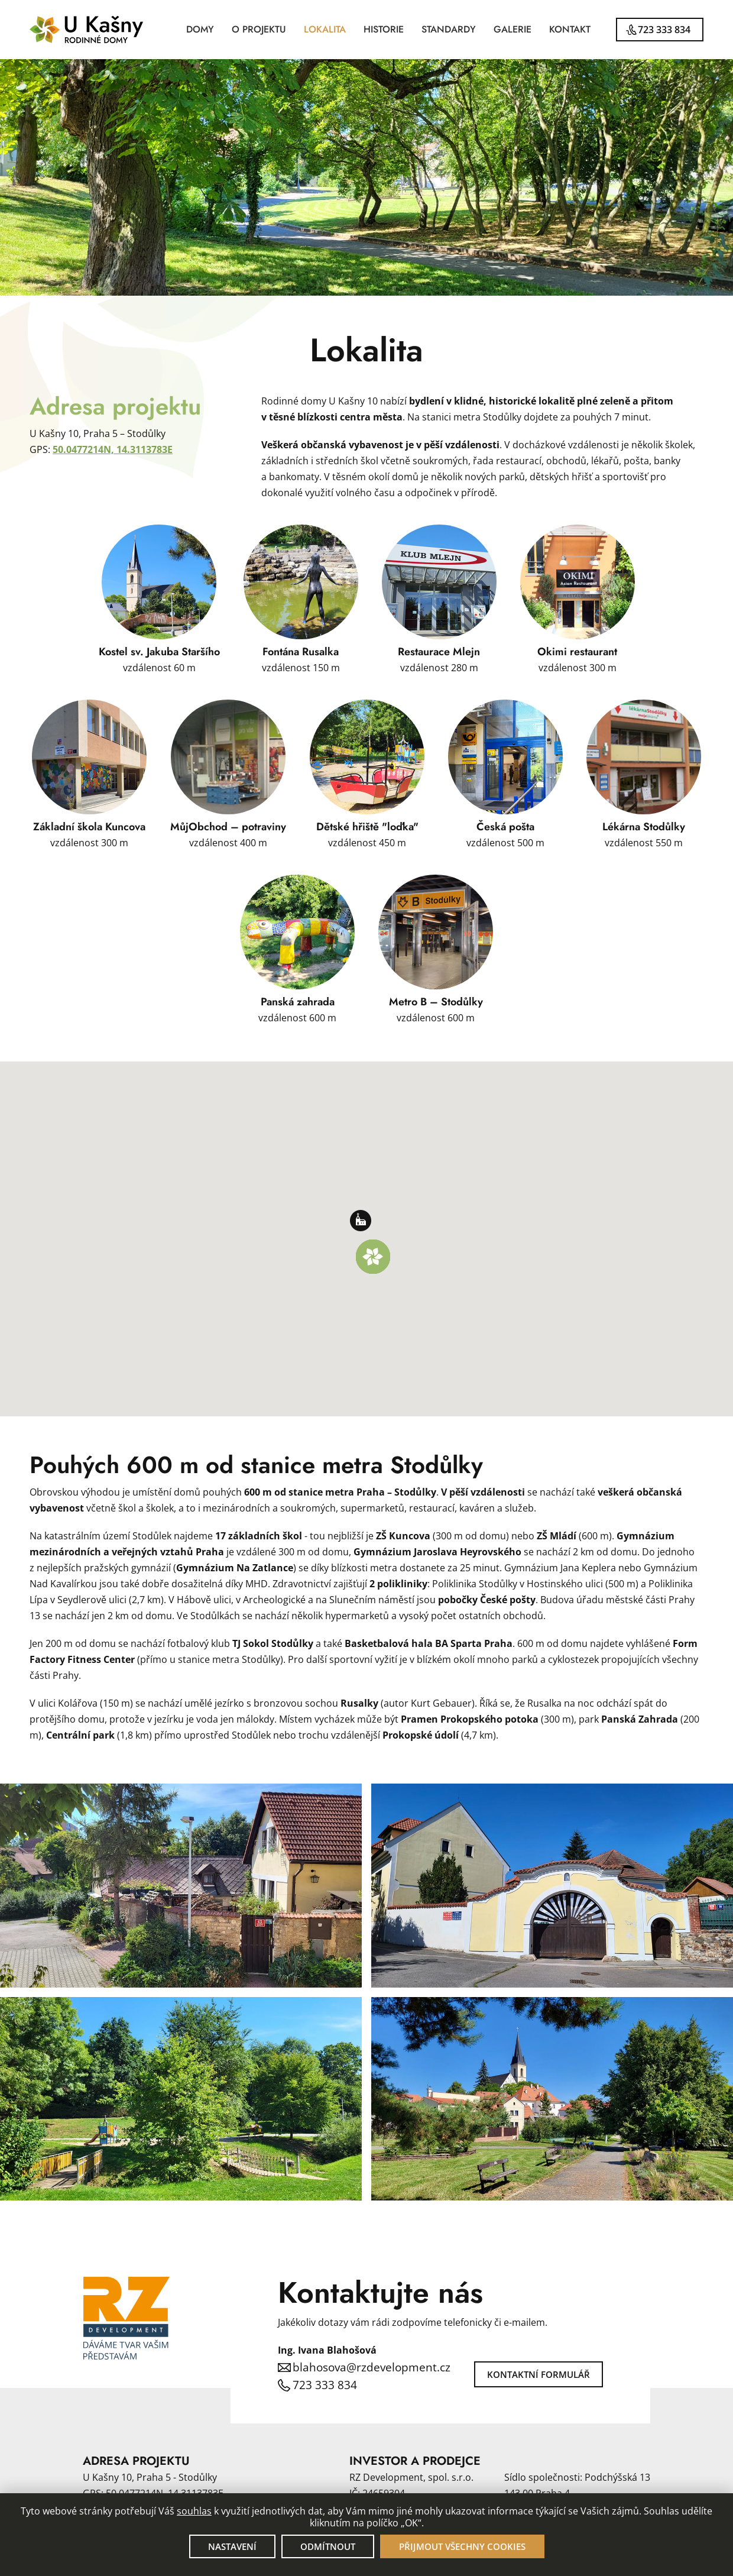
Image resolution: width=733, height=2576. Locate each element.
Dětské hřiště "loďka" (367, 826)
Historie (384, 29)
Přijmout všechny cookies (462, 2546)
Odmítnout (327, 2546)
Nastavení (232, 2546)
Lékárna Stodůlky (643, 826)
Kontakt (570, 29)
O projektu (259, 29)
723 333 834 (664, 29)
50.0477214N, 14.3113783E (113, 449)
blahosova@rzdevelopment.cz (371, 2367)
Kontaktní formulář (538, 2374)
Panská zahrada (298, 1001)
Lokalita (325, 29)
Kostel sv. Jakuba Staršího (159, 651)
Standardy (448, 29)
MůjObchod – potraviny (228, 826)
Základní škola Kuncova (89, 826)
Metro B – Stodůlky (436, 1001)
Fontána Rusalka (300, 651)
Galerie (512, 29)
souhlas (194, 2510)
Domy (200, 29)
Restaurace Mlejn (439, 651)
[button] (373, 1257)
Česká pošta (505, 826)
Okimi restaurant (577, 651)
